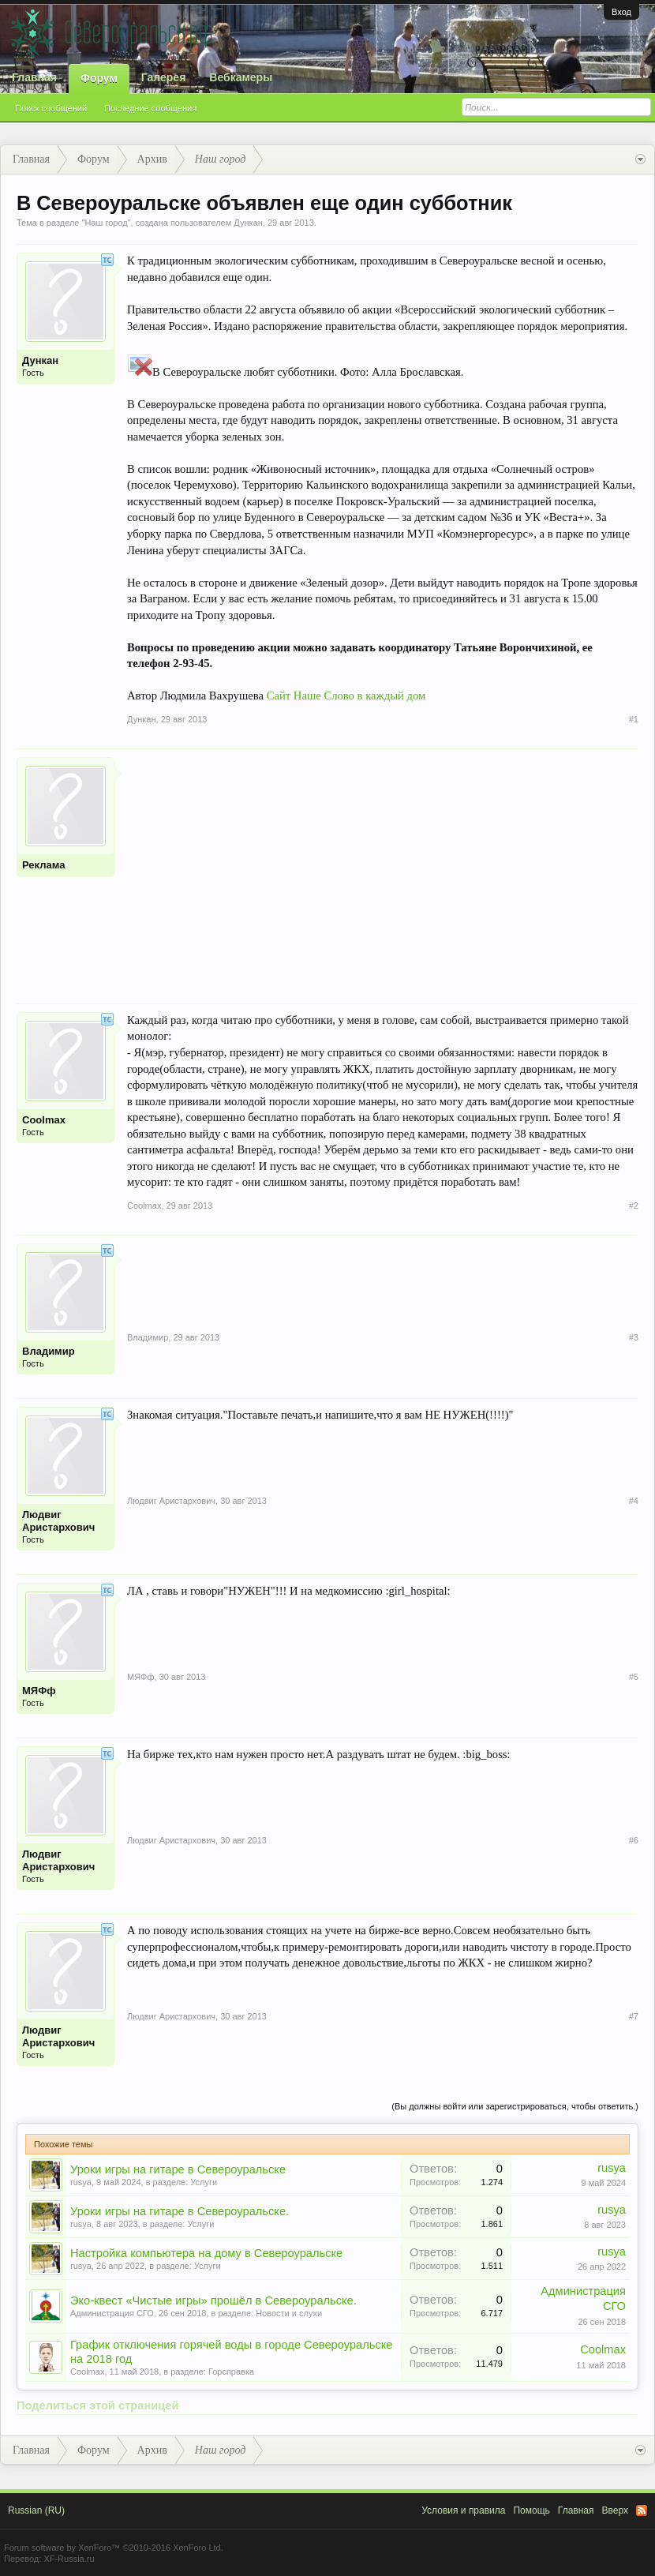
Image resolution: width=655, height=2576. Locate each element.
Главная (34, 77)
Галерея (163, 77)
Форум (99, 78)
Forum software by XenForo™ (113, 2547)
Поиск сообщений (51, 108)
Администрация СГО (112, 2313)
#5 (633, 1677)
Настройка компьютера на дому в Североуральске (206, 2253)
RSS (641, 2510)
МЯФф (39, 1691)
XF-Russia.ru (68, 2558)
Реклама (43, 865)
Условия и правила (463, 2510)
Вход (621, 12)
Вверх (615, 2510)
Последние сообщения (150, 108)
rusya (81, 2182)
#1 (633, 719)
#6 (633, 1840)
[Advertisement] (382, 867)
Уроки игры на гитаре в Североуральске (178, 2169)
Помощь (531, 2510)
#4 (633, 1500)
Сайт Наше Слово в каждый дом (346, 695)
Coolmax (44, 1120)
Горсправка (231, 2371)
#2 (633, 1205)
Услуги (203, 2182)
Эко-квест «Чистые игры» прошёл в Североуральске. (213, 2300)
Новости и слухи (289, 2313)
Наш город (105, 222)
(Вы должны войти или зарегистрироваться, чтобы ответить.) (514, 2106)
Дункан (248, 222)
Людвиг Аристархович (58, 1521)
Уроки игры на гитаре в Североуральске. (179, 2211)
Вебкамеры (240, 77)
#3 (633, 1337)
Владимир (48, 1351)
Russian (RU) (36, 2510)
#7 (633, 2016)
